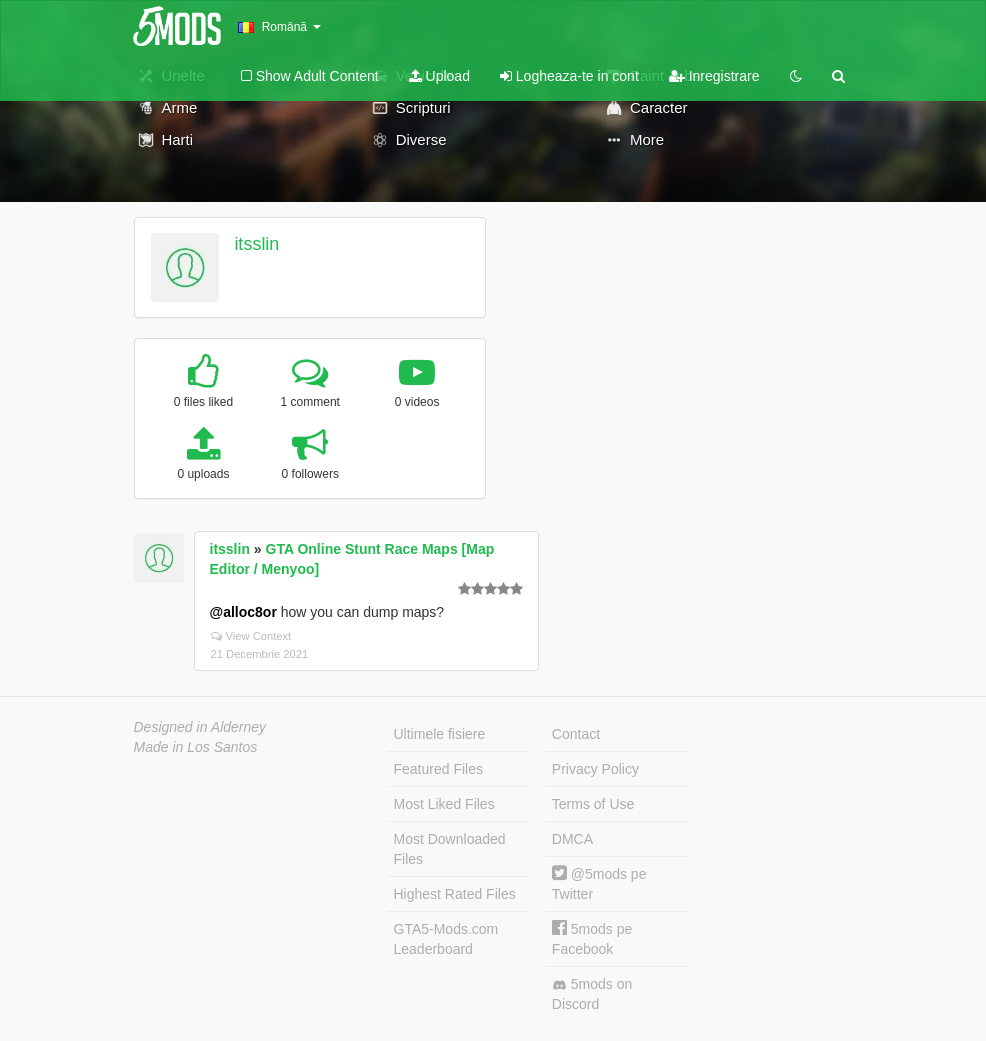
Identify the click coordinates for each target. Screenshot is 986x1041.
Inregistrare (714, 76)
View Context (251, 636)
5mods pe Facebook (592, 938)
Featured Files (438, 769)
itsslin (256, 244)
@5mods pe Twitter (599, 883)
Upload (439, 76)
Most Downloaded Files (450, 849)
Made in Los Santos (196, 747)
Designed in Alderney (200, 727)
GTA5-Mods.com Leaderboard (446, 939)
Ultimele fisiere (440, 734)
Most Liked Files (444, 804)
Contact (576, 734)
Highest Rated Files (455, 894)
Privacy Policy (595, 769)
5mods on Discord (592, 994)
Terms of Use (593, 804)
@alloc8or (243, 612)
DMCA (572, 839)
